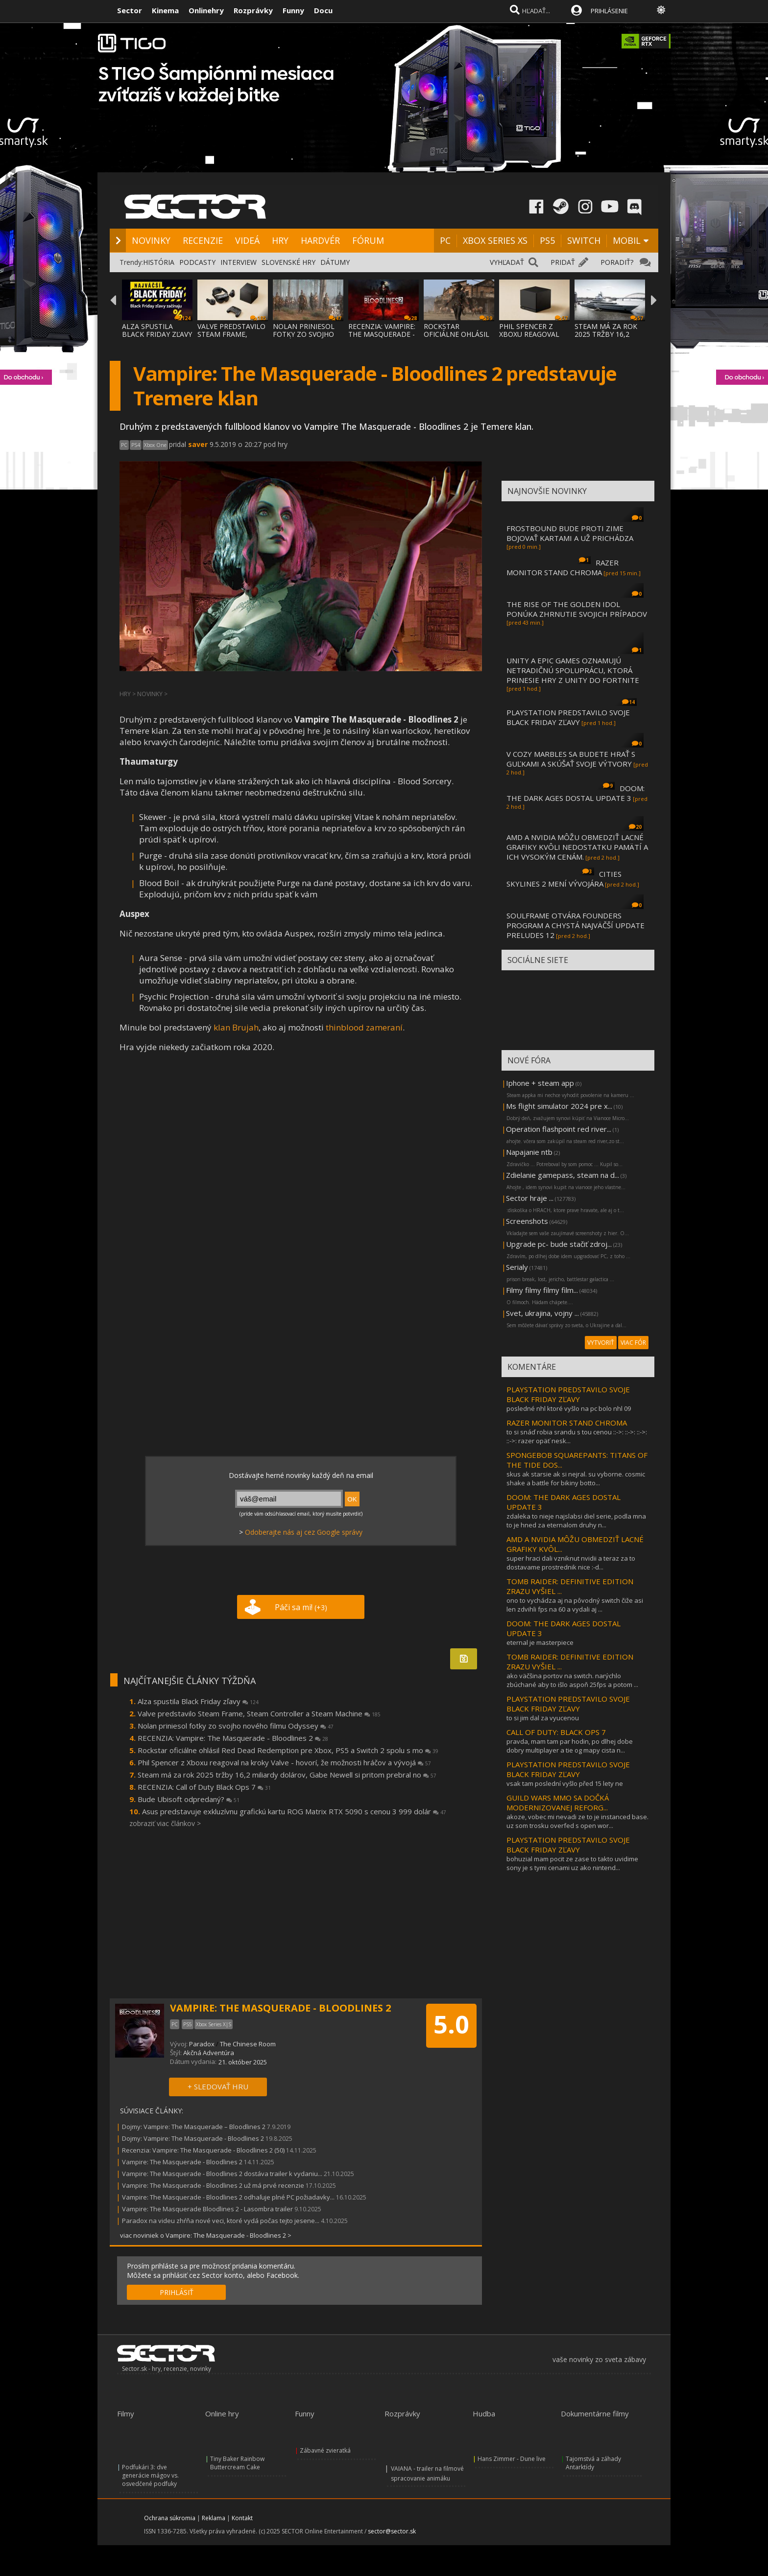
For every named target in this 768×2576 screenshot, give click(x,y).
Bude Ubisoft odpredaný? (189, 1799)
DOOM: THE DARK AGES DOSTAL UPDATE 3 (575, 793)
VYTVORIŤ (600, 1342)
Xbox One (155, 445)
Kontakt (242, 2518)
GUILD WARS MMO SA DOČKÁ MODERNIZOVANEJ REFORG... (557, 1802)
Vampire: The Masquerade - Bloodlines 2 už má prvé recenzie (213, 2185)
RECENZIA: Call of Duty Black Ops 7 (204, 1787)
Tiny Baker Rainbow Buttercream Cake (237, 2463)
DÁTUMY (335, 262)
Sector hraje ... (529, 1198)
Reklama (213, 2518)
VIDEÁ (247, 240)
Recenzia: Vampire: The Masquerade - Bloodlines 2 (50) (203, 2150)
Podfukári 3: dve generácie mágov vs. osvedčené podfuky (150, 2475)
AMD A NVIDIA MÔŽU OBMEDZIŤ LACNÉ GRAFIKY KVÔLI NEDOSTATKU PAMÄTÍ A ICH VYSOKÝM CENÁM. (577, 847)
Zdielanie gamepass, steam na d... (562, 1175)
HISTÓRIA (158, 262)
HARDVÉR (320, 240)
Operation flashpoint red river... (558, 1129)
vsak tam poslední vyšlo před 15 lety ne (564, 1783)
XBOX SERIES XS (495, 240)
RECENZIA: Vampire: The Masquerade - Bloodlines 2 (233, 1738)
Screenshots (527, 1221)
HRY (280, 240)
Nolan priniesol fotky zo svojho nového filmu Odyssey (236, 1726)
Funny (293, 10)
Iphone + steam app (540, 1083)
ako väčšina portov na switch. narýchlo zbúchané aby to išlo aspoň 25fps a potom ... (572, 1680)
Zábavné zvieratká (325, 2450)
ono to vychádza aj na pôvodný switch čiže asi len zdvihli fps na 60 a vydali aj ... (574, 1605)
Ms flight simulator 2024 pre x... (559, 1106)
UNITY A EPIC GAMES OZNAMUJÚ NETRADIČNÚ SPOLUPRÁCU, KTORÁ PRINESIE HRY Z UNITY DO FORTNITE (572, 670)
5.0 (451, 2024)
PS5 (547, 240)
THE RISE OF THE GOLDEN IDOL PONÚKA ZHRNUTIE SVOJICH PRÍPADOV (576, 609)
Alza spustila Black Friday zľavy (198, 1701)
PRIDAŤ (563, 262)
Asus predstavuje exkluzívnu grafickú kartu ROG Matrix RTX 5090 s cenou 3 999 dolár (294, 1811)
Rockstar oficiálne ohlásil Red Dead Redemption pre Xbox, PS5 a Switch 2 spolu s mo (288, 1750)
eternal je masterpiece (540, 1642)
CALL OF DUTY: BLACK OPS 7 (556, 1732)
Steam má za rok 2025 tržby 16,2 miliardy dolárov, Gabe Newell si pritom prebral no (287, 1775)
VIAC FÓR (633, 1342)
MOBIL (627, 240)
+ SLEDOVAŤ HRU (218, 2086)
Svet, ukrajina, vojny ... (542, 1313)
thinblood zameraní (364, 1027)
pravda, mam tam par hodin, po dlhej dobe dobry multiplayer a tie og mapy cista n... (569, 1746)
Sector (129, 10)
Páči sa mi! (301, 1607)
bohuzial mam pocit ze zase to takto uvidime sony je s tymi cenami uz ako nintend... (572, 1863)
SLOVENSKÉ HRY (288, 262)
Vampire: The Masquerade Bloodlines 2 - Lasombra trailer (207, 2208)
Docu (323, 10)
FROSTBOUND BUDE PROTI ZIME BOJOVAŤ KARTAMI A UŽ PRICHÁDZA (569, 533)
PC (445, 240)
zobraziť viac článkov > (165, 1823)
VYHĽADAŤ (507, 262)
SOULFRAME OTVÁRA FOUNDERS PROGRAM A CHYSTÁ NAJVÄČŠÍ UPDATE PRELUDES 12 (575, 925)
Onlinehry (206, 10)
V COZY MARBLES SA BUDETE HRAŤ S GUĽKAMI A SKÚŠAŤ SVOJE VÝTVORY (570, 759)
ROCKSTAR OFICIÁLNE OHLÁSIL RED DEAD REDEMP (456, 334)
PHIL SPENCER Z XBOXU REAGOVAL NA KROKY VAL (529, 334)
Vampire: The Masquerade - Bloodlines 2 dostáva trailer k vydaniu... (222, 2173)
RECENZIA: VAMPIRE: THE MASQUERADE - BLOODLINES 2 (381, 334)
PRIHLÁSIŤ (176, 2292)
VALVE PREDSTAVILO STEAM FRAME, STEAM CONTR (231, 334)
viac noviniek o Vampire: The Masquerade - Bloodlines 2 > (205, 2235)
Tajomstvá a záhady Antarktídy (593, 2463)
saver (198, 444)
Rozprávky (253, 10)
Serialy (517, 1267)
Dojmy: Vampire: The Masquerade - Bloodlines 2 (193, 2138)
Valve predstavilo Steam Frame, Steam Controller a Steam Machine (259, 1713)
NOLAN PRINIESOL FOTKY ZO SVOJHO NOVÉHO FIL (304, 334)
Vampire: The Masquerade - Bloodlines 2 (183, 2161)
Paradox (202, 2043)
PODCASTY (197, 262)
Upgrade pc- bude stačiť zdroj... (559, 1244)
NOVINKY (151, 240)
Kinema (165, 10)
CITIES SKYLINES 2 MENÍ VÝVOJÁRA (564, 879)
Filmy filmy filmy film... (542, 1290)
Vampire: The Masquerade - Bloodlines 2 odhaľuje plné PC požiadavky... (228, 2197)
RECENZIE (203, 240)
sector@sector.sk (392, 2531)
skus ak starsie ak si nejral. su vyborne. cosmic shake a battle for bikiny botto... (575, 1478)
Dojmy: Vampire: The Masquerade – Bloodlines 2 (193, 2126)
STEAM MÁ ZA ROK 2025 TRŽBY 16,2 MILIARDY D (606, 334)
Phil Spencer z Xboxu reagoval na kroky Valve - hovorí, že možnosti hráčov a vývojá (284, 1762)
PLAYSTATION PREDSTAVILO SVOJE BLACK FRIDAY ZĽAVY (568, 717)
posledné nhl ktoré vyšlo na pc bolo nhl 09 (568, 1408)
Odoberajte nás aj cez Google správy (303, 1532)
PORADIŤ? (616, 262)
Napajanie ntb (529, 1152)
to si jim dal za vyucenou (542, 1717)
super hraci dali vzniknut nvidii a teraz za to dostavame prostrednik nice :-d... (570, 1562)
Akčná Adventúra (208, 2052)
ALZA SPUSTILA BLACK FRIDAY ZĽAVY (157, 330)
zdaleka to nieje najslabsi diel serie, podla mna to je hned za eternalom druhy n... (576, 1520)
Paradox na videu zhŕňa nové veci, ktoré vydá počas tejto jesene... (220, 2220)
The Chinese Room (248, 2043)
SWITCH (583, 240)
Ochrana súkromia (169, 2518)
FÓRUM (368, 240)
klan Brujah (236, 1027)
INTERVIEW (238, 262)
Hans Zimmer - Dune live (512, 2459)
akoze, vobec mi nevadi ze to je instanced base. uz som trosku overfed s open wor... (577, 1821)
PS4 (135, 445)
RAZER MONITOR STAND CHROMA (562, 567)
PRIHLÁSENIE (609, 10)
